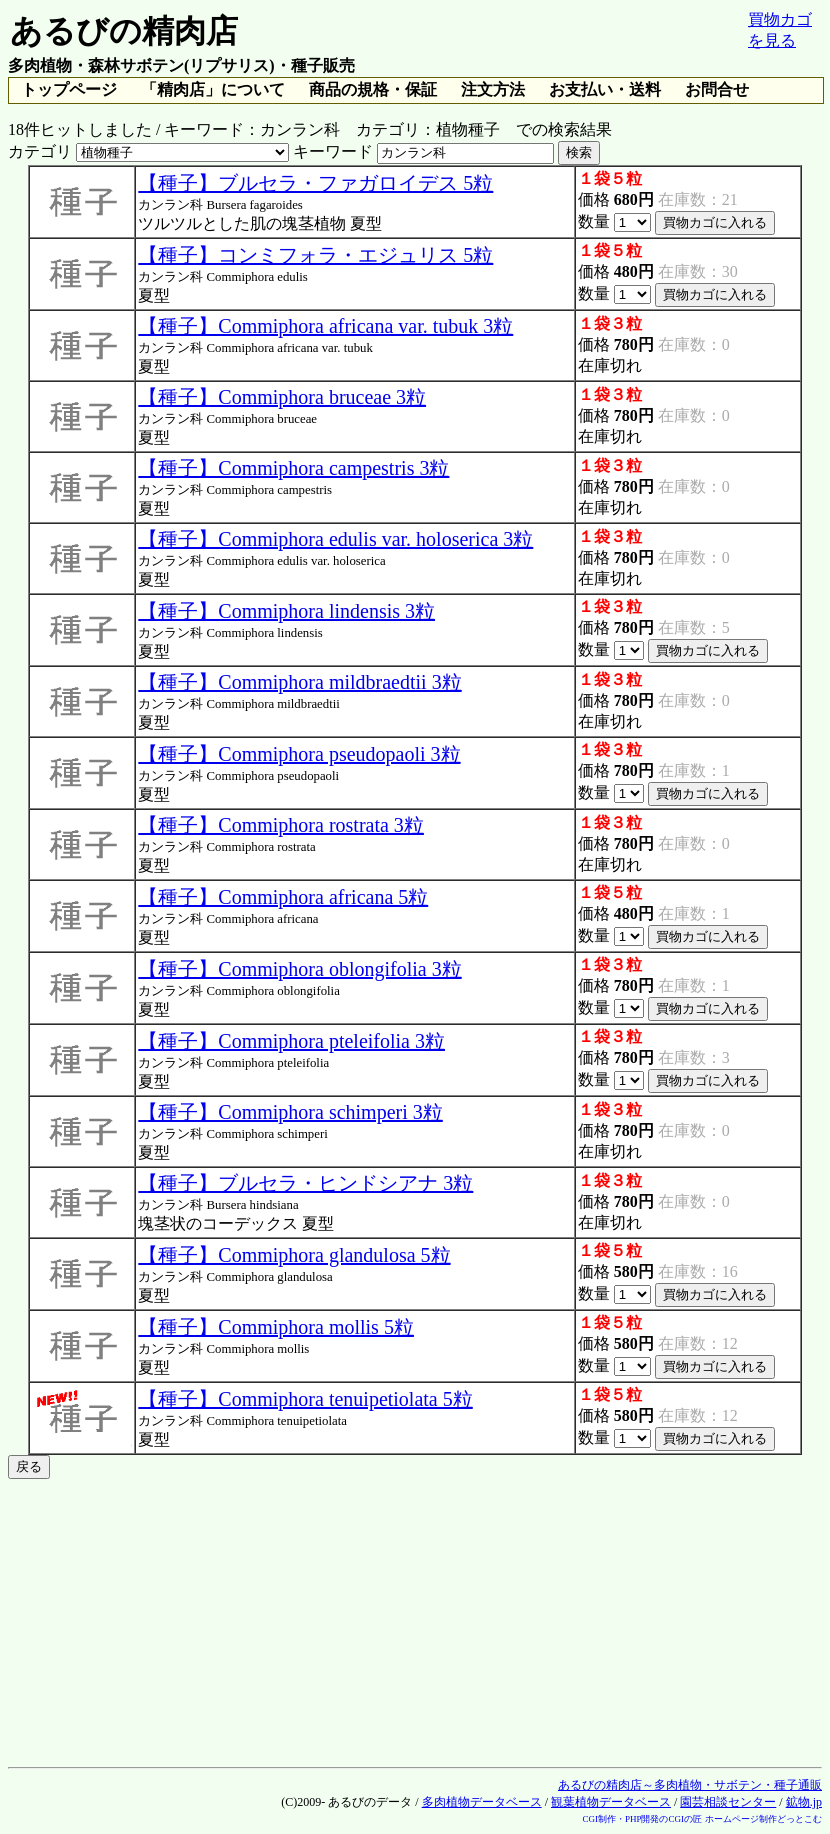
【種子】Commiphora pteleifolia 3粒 (291, 1041)
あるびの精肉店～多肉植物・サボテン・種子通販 (690, 1785)
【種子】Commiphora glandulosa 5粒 (294, 1255)
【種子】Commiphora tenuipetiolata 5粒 (305, 1399)
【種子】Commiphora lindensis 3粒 (286, 611)
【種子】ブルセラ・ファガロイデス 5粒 (315, 183)
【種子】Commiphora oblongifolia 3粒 (299, 969)
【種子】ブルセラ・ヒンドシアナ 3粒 (305, 1183)
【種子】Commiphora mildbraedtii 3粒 (299, 682)
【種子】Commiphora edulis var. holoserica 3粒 (335, 539)
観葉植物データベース (611, 1802)
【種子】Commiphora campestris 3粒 (293, 468)
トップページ (69, 89)
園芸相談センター (728, 1802)
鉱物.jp (804, 1802)
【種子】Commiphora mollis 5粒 (276, 1327)
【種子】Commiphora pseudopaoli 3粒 (299, 754)
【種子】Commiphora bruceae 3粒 (282, 397)
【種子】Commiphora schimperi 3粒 (290, 1112)
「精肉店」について (213, 89)
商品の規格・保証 (373, 89)
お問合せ (717, 89)
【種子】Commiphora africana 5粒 (283, 897)
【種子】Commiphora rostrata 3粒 (281, 825)
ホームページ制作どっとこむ (763, 1819)
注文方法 (493, 89)
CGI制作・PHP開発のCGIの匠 (642, 1819)
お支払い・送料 (605, 89)
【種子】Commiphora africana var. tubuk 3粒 (325, 326)
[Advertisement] (415, 1619)
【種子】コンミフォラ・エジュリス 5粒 (315, 255)
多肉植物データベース (482, 1802)
